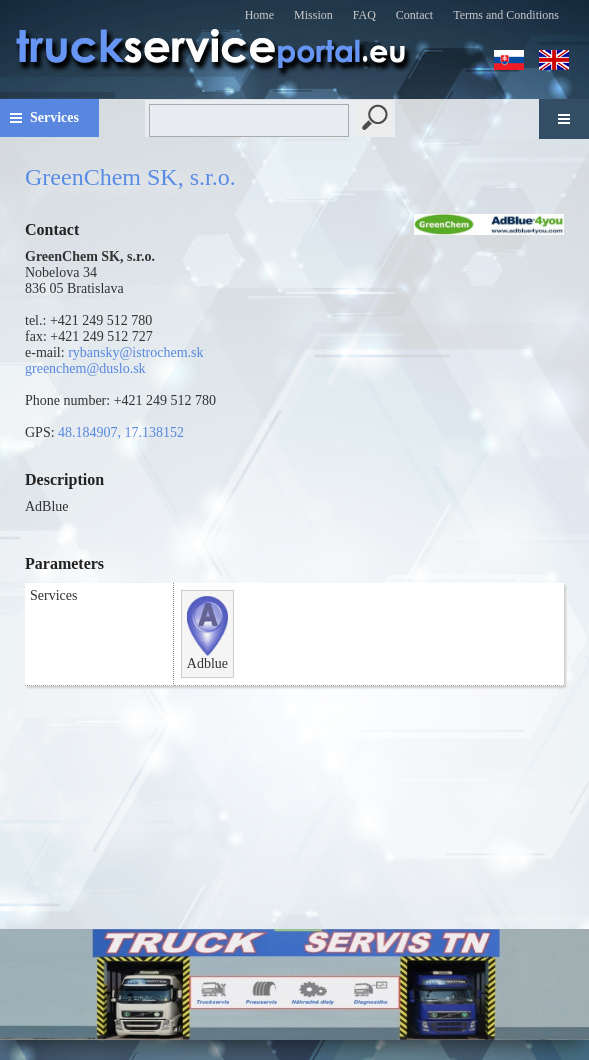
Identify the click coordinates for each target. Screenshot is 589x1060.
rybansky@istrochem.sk (135, 352)
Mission (313, 15)
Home (259, 15)
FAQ (364, 15)
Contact (414, 15)
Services (54, 117)
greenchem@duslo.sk (85, 368)
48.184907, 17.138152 (121, 432)
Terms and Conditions (506, 15)
